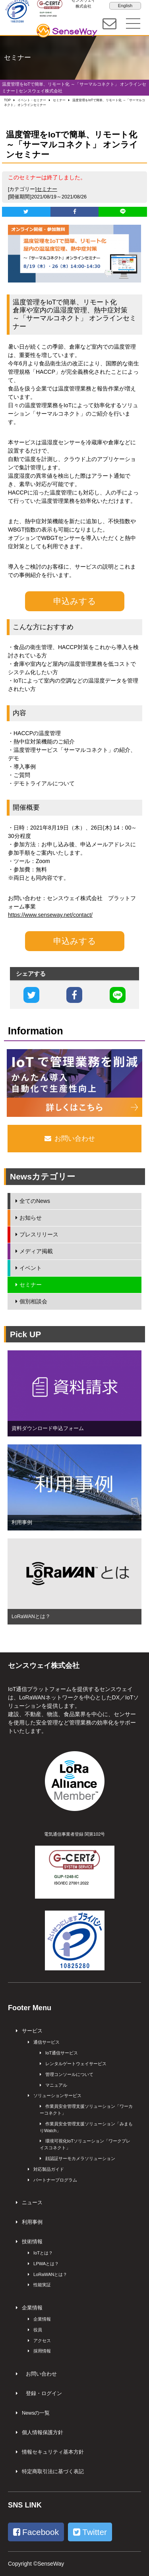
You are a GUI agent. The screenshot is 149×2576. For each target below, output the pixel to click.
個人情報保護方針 (42, 2432)
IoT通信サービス (61, 2052)
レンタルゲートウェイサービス (75, 2063)
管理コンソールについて (69, 2074)
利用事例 (32, 2222)
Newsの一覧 (36, 2413)
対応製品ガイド (48, 2169)
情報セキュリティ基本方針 (53, 2452)
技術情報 (32, 2241)
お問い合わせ (41, 2374)
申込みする (74, 601)
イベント (30, 1268)
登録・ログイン (44, 2393)
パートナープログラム (55, 2180)
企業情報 (32, 2308)
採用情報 (42, 2350)
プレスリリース (38, 1234)
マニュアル (56, 2085)
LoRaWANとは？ (50, 2274)
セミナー (47, 189)
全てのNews (34, 1201)
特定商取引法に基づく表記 (53, 2471)
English (125, 5)
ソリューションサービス (57, 2095)
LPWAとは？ (46, 2263)
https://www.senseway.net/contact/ (50, 915)
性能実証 (42, 2284)
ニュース (32, 2202)
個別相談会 (33, 1301)
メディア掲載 (36, 1251)
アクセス (42, 2340)
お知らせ (30, 1217)
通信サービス (46, 2042)
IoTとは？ (43, 2252)
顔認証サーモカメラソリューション (80, 2158)
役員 (37, 2329)
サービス (32, 2031)
